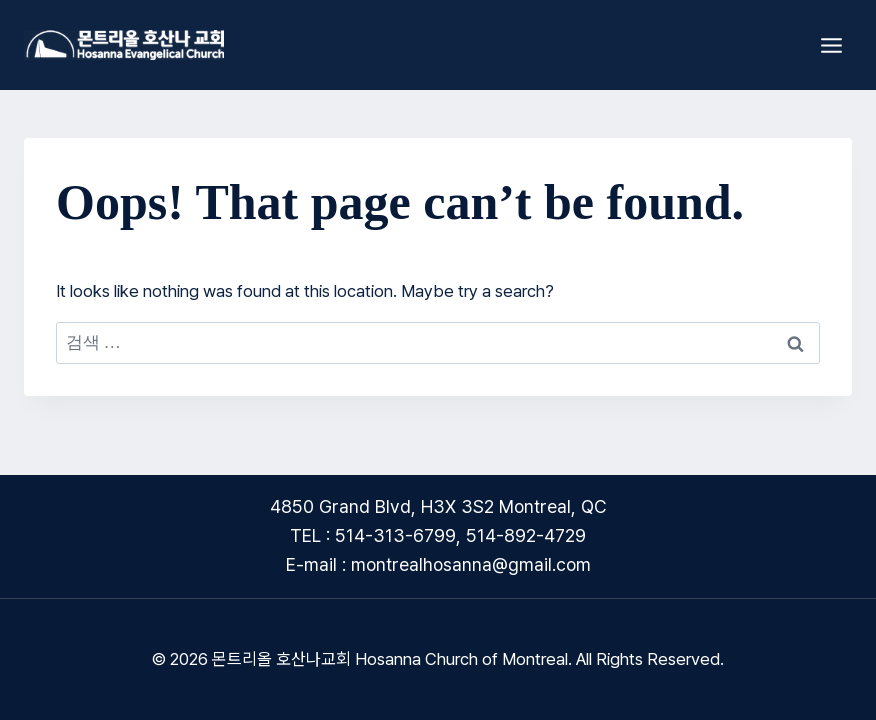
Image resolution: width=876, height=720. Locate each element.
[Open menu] (831, 45)
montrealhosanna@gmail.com (471, 564)
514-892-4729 (526, 535)
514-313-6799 (395, 535)
